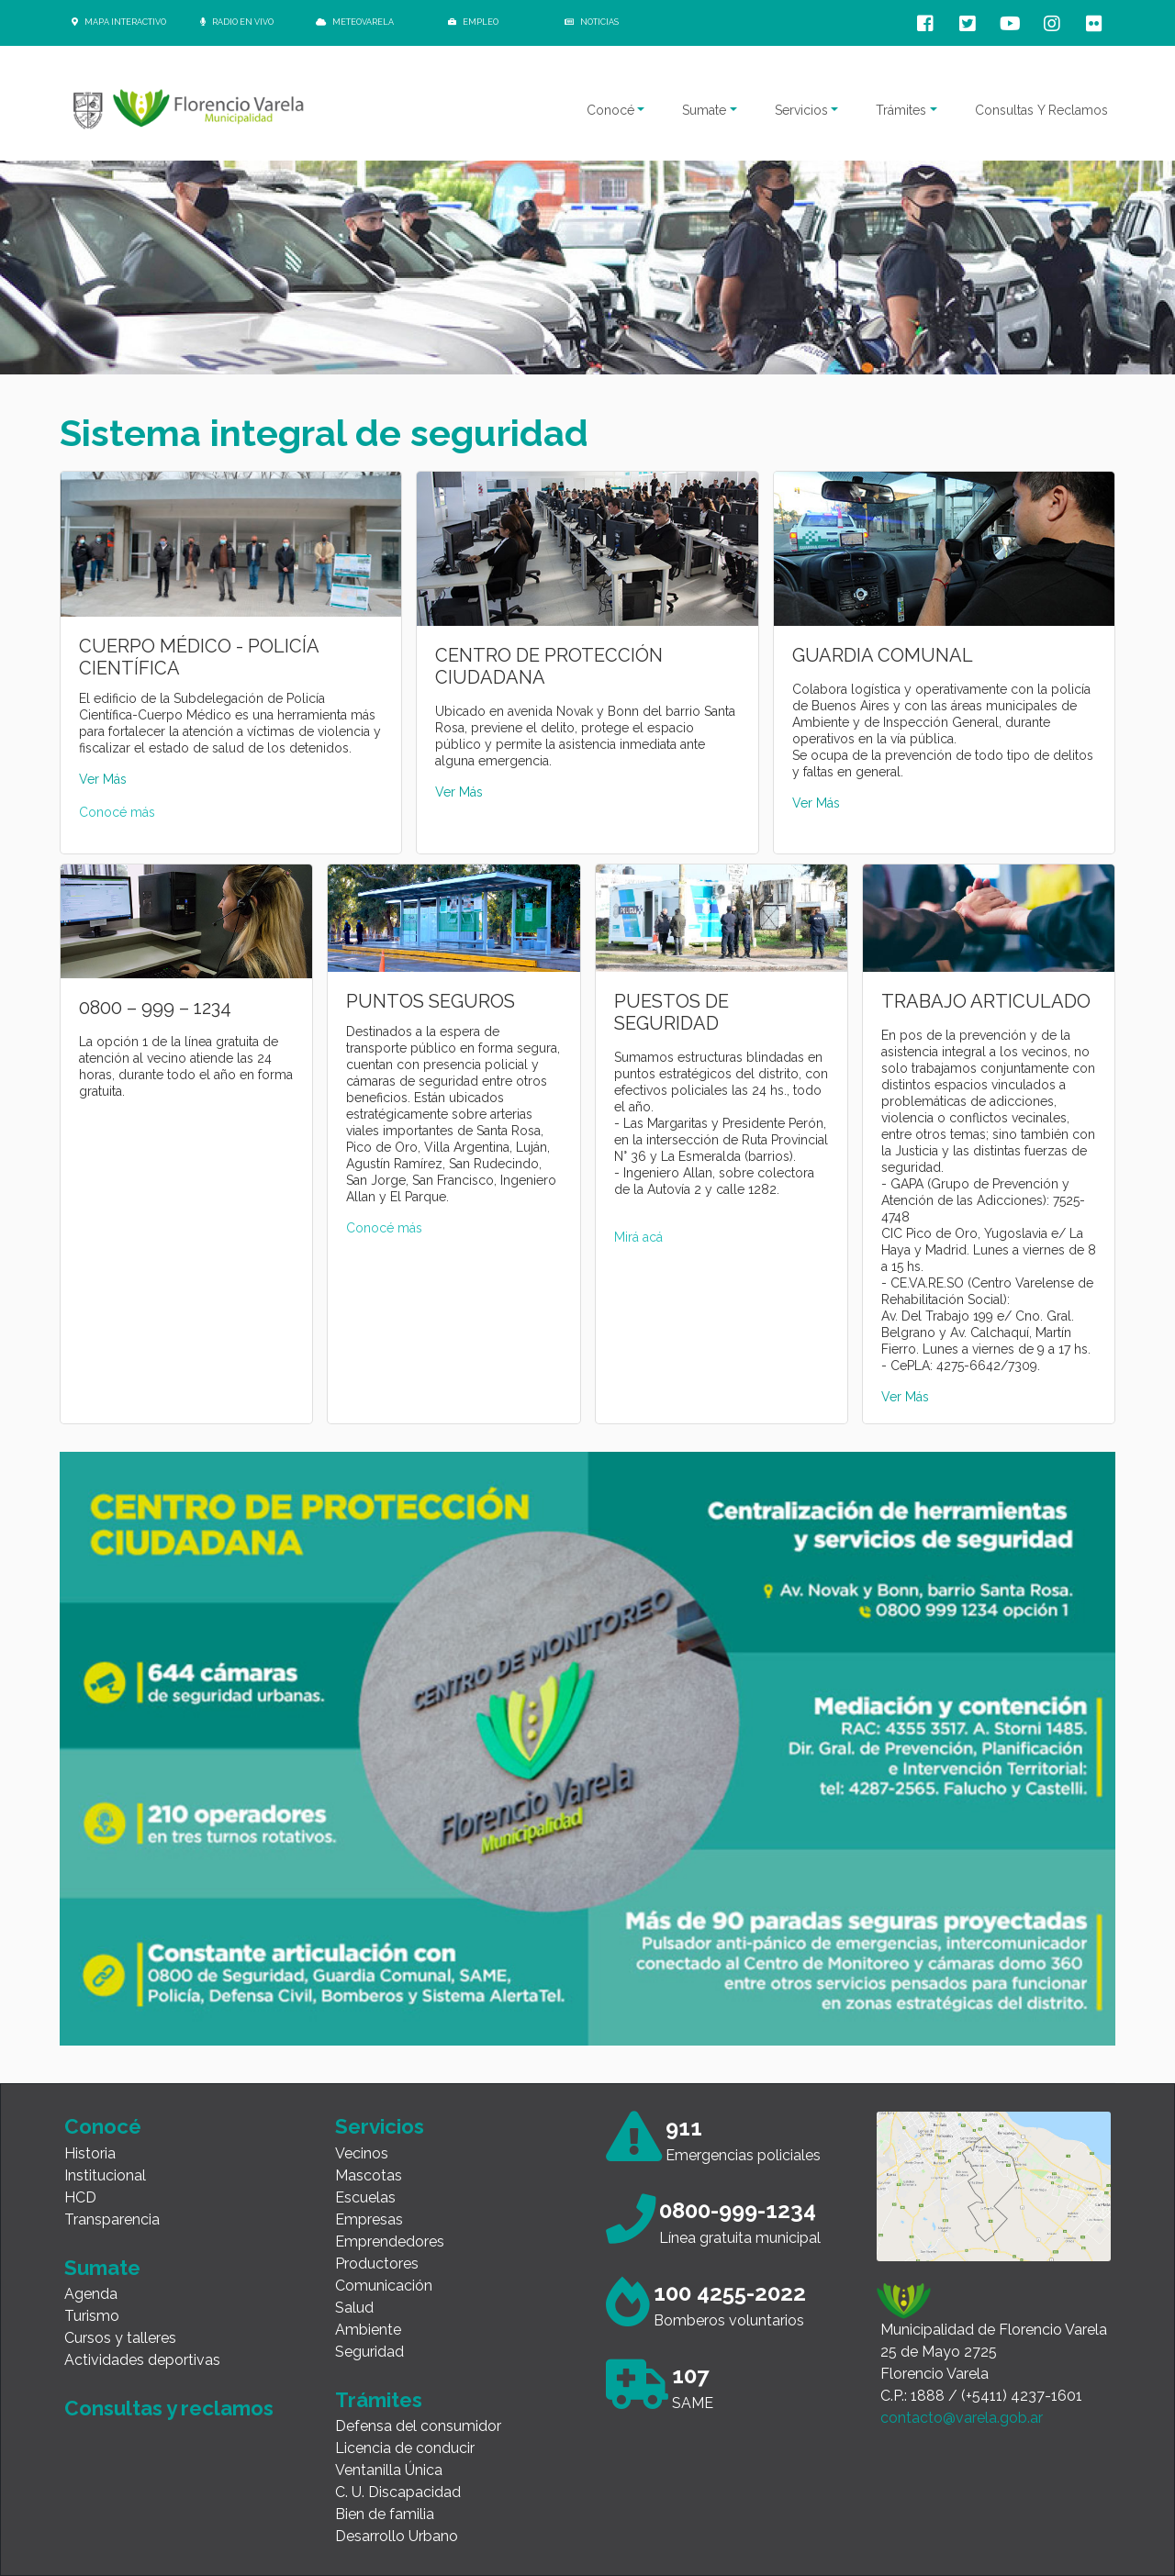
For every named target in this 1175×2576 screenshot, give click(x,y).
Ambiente (368, 2329)
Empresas (369, 2219)
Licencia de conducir (405, 2448)
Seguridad (369, 2351)
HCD (80, 2197)
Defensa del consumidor (418, 2426)
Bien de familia (384, 2514)
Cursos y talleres (120, 2338)
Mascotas (368, 2175)
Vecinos (361, 2153)
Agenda (91, 2294)
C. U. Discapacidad (398, 2492)
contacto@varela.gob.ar (961, 2417)
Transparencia (112, 2219)
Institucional (105, 2175)
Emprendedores (389, 2241)
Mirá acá (638, 1237)
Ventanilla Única (388, 2470)
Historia (90, 2153)
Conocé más (117, 812)
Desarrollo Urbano (396, 2536)
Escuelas (365, 2197)
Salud (354, 2307)
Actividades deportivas (142, 2360)
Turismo (91, 2316)
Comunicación (383, 2285)
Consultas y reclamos (169, 2408)
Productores (377, 2263)
